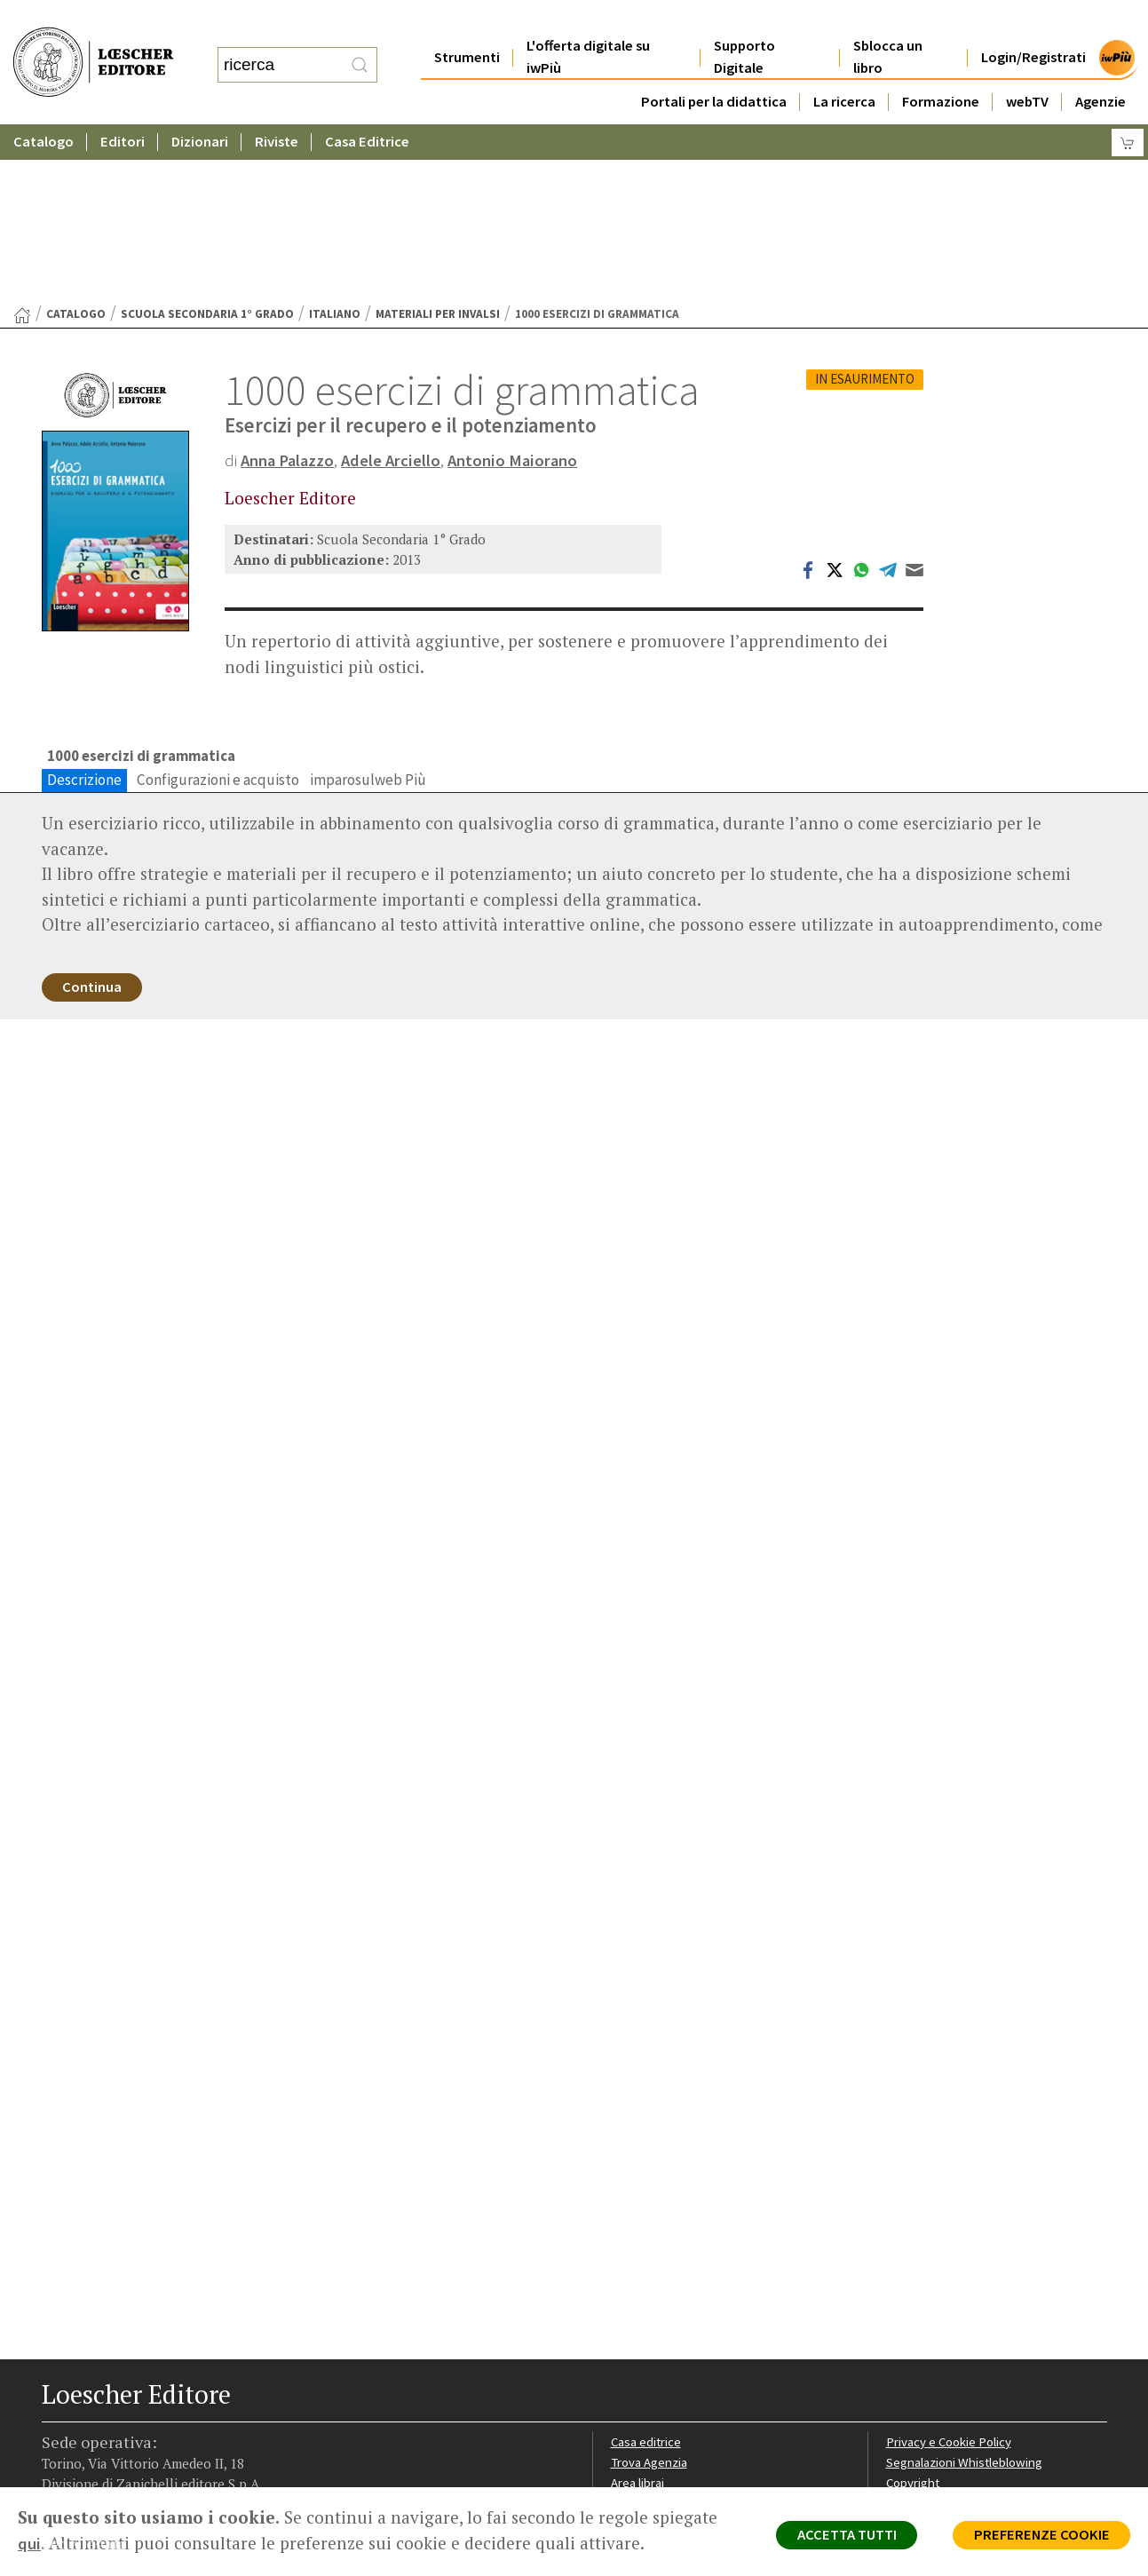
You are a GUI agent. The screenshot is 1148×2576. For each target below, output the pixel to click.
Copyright (914, 2317)
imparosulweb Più (368, 607)
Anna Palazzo (289, 286)
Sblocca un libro (887, 21)
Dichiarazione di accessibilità (967, 2380)
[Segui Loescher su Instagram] (88, 2442)
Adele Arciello (396, 286)
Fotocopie (916, 2358)
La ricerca (844, 66)
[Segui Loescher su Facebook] (57, 2442)
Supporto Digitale (744, 21)
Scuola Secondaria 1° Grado (207, 140)
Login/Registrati (1033, 21)
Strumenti (467, 21)
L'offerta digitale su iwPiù (588, 21)
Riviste (276, 106)
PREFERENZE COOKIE (1038, 2537)
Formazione (940, 66)
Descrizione (84, 607)
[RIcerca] (359, 47)
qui (29, 2543)
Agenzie (1100, 66)
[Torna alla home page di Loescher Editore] (93, 45)
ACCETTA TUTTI (837, 2537)
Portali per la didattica (714, 66)
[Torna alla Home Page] (22, 142)
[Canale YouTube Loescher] (150, 2442)
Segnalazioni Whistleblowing (966, 2295)
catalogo (76, 140)
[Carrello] (1127, 107)
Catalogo (43, 106)
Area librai (638, 2317)
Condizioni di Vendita (945, 2338)
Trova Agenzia (651, 2295)
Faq (621, 2338)
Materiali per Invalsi (438, 140)
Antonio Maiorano (520, 286)
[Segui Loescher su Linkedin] (119, 2442)
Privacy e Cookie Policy (951, 2274)
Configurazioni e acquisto (218, 607)
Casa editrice (648, 2274)
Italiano (334, 140)
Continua (94, 817)
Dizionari (199, 106)
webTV (1027, 66)
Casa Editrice (367, 106)
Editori (122, 106)
